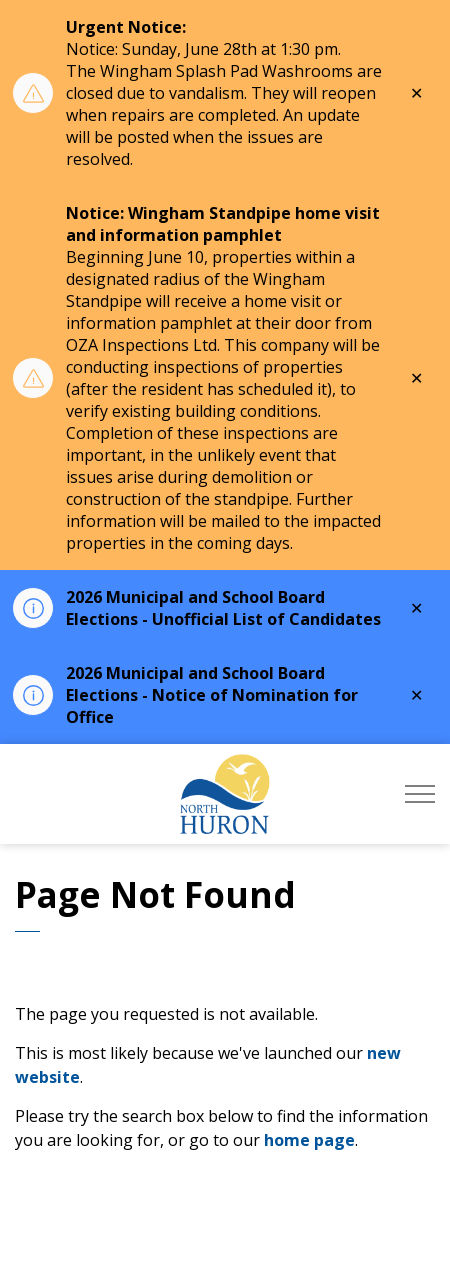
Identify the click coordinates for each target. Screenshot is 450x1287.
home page (309, 1140)
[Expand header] (420, 794)
